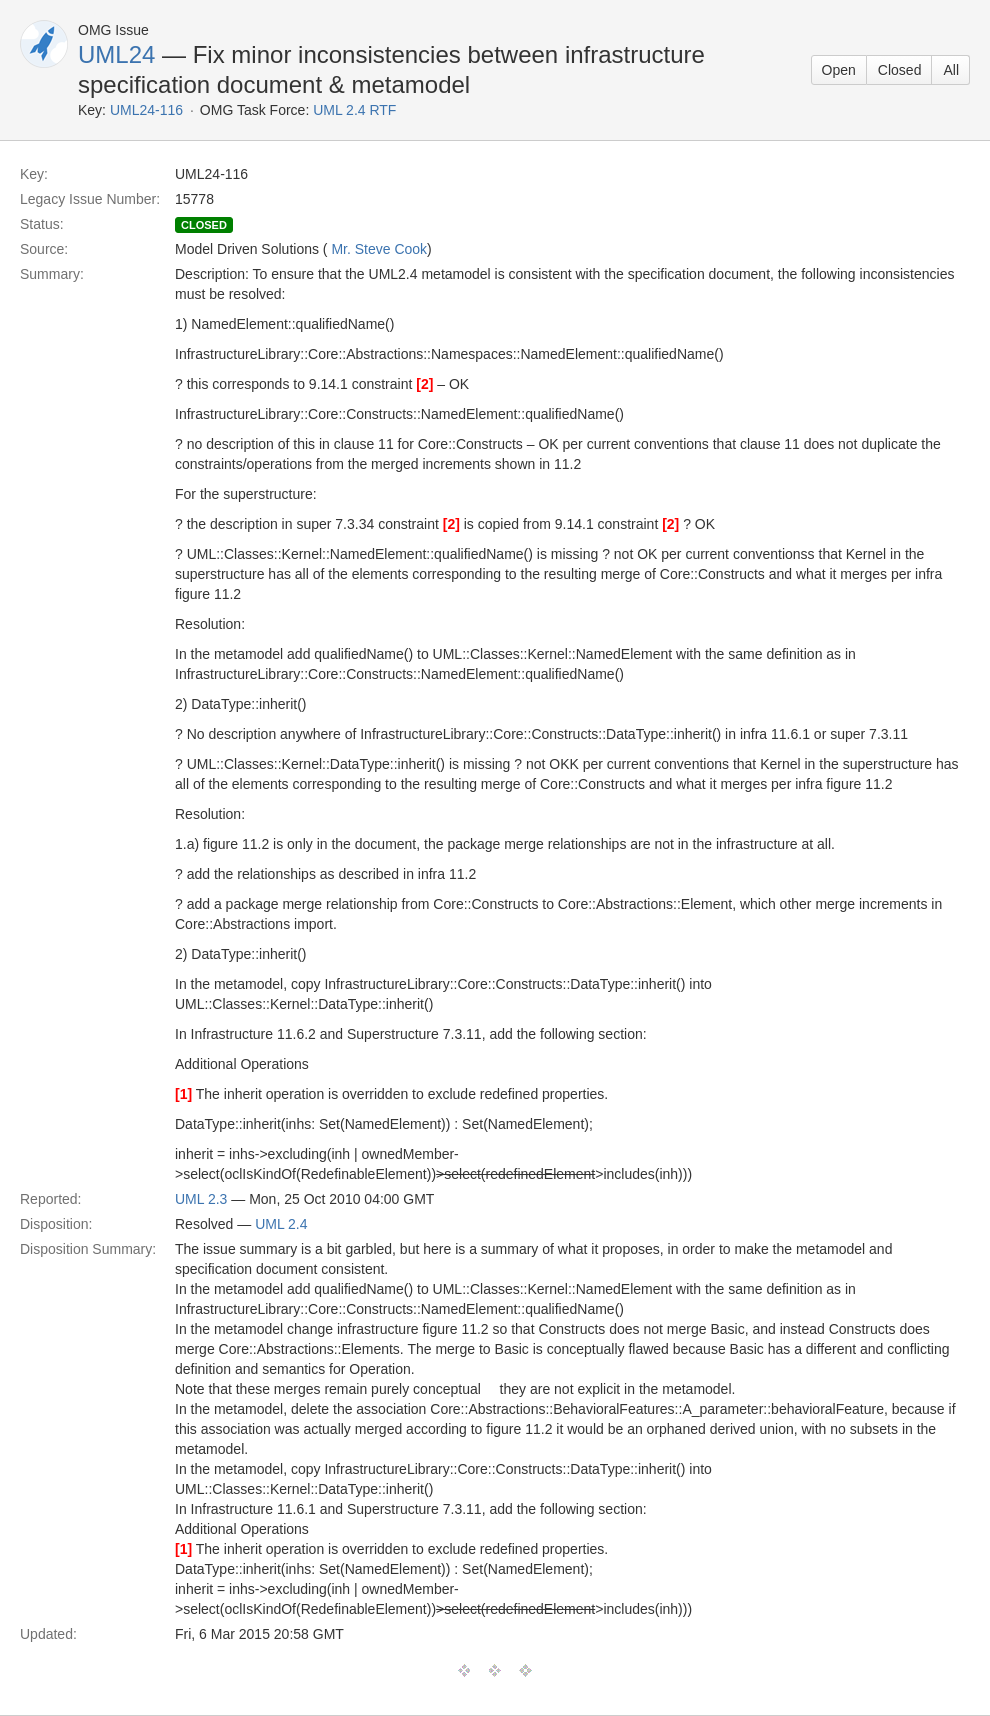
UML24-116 (146, 110)
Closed (900, 70)
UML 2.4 (281, 1224)
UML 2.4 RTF (354, 110)
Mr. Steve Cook (379, 249)
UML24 (116, 54)
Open (839, 70)
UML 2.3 (201, 1199)
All (951, 70)
